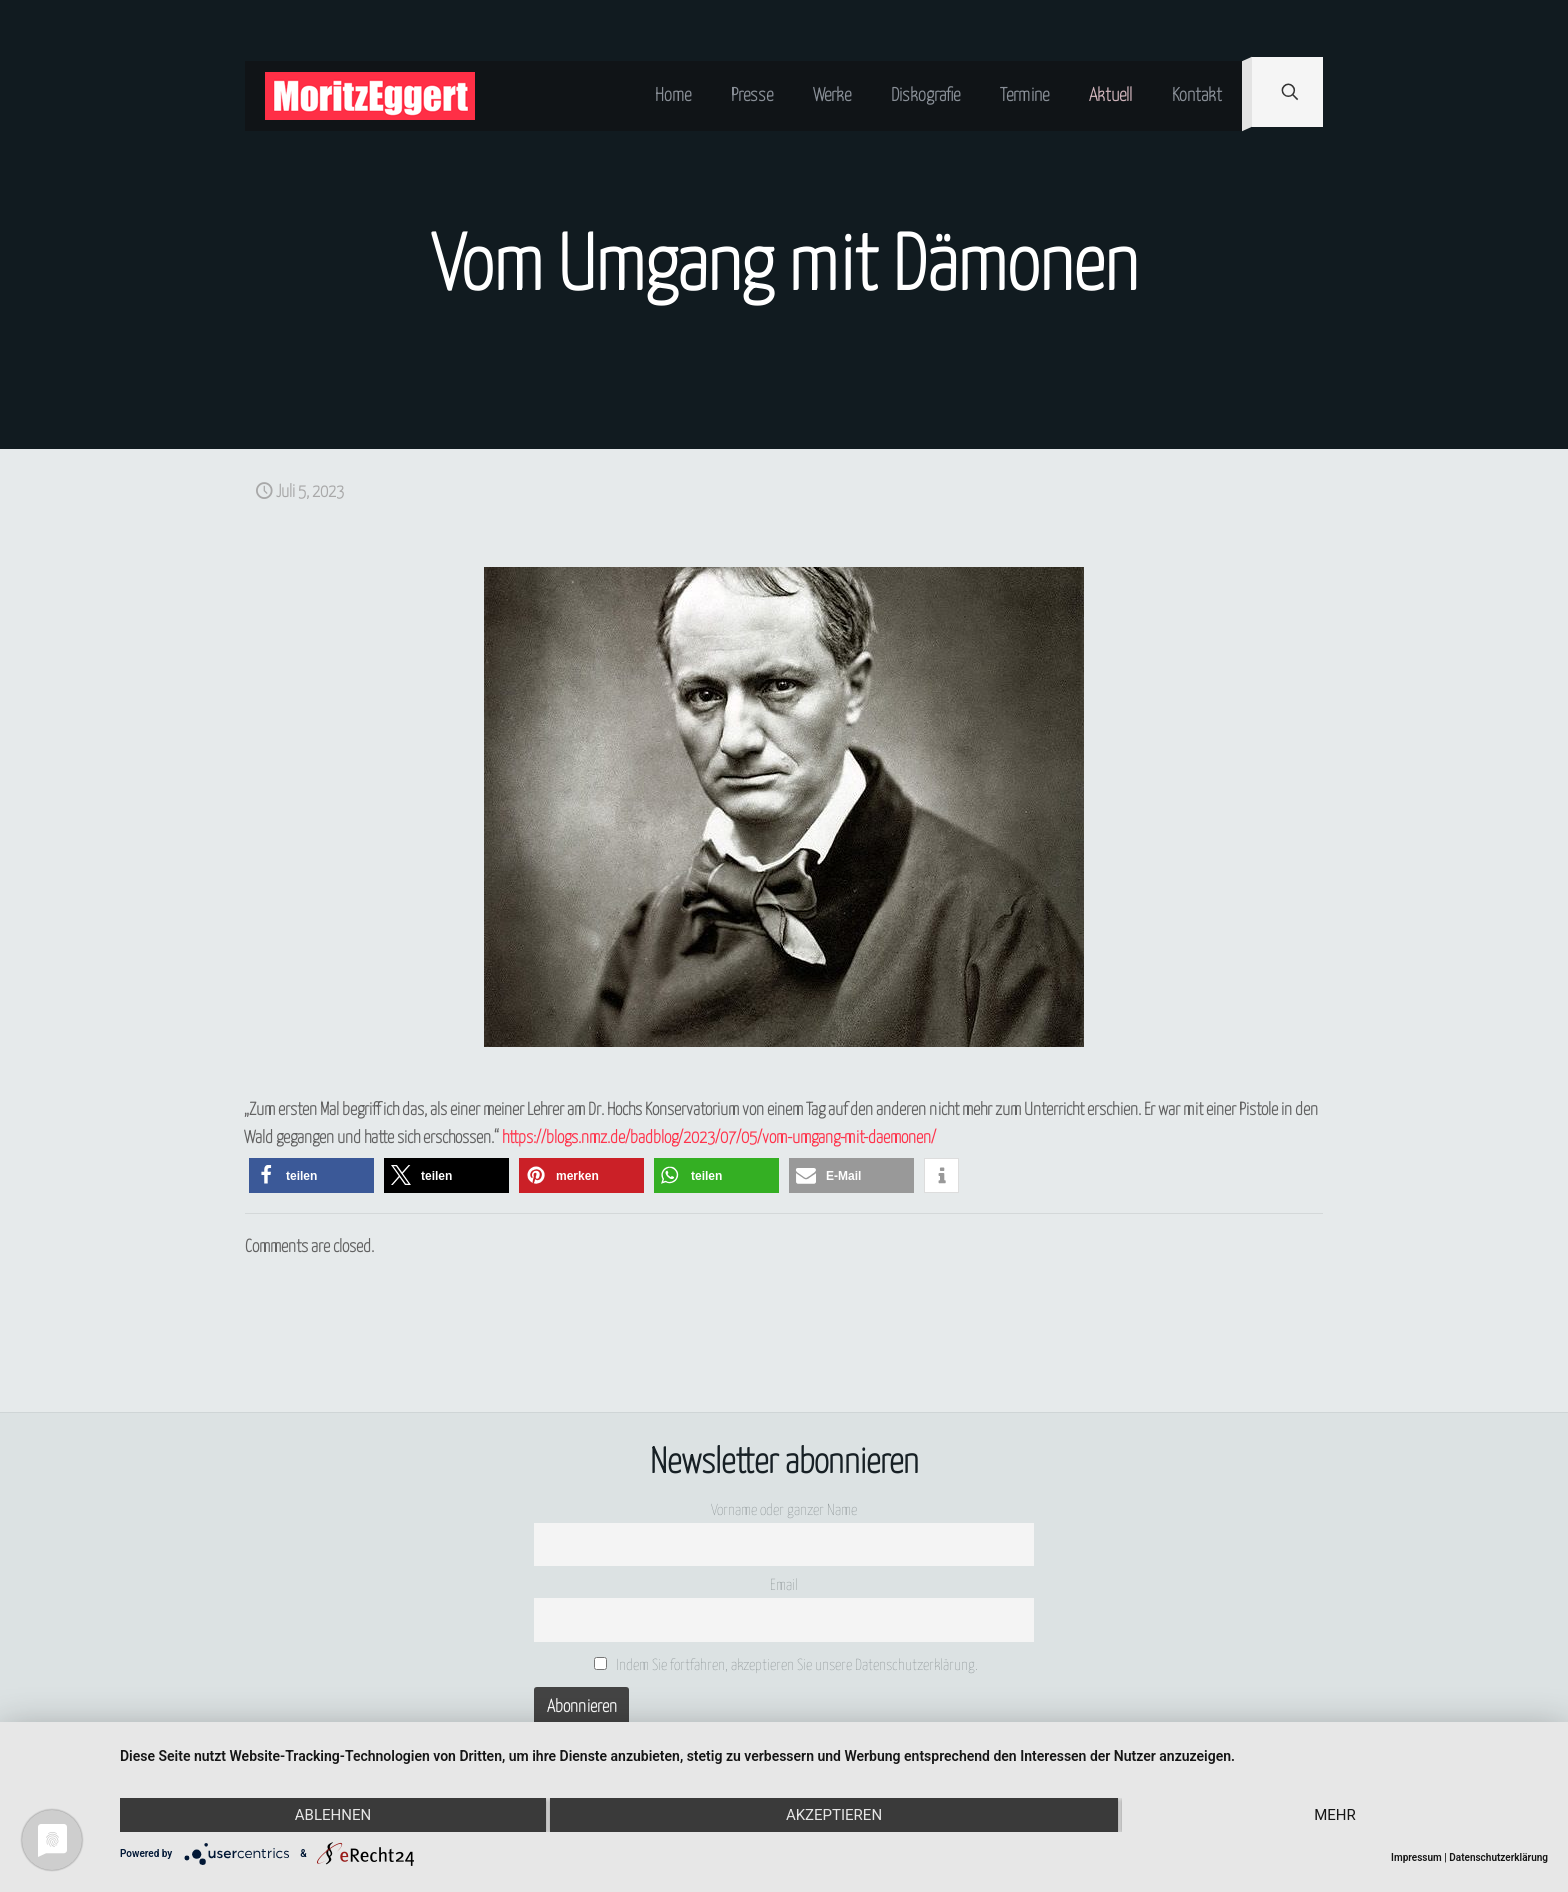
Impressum (1416, 1857)
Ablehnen (333, 1815)
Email (784, 1585)
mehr (1335, 1815)
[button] (311, 1175)
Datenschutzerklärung (1498, 1857)
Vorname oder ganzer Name (784, 1510)
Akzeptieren (834, 1815)
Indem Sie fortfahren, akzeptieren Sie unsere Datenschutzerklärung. (786, 1665)
